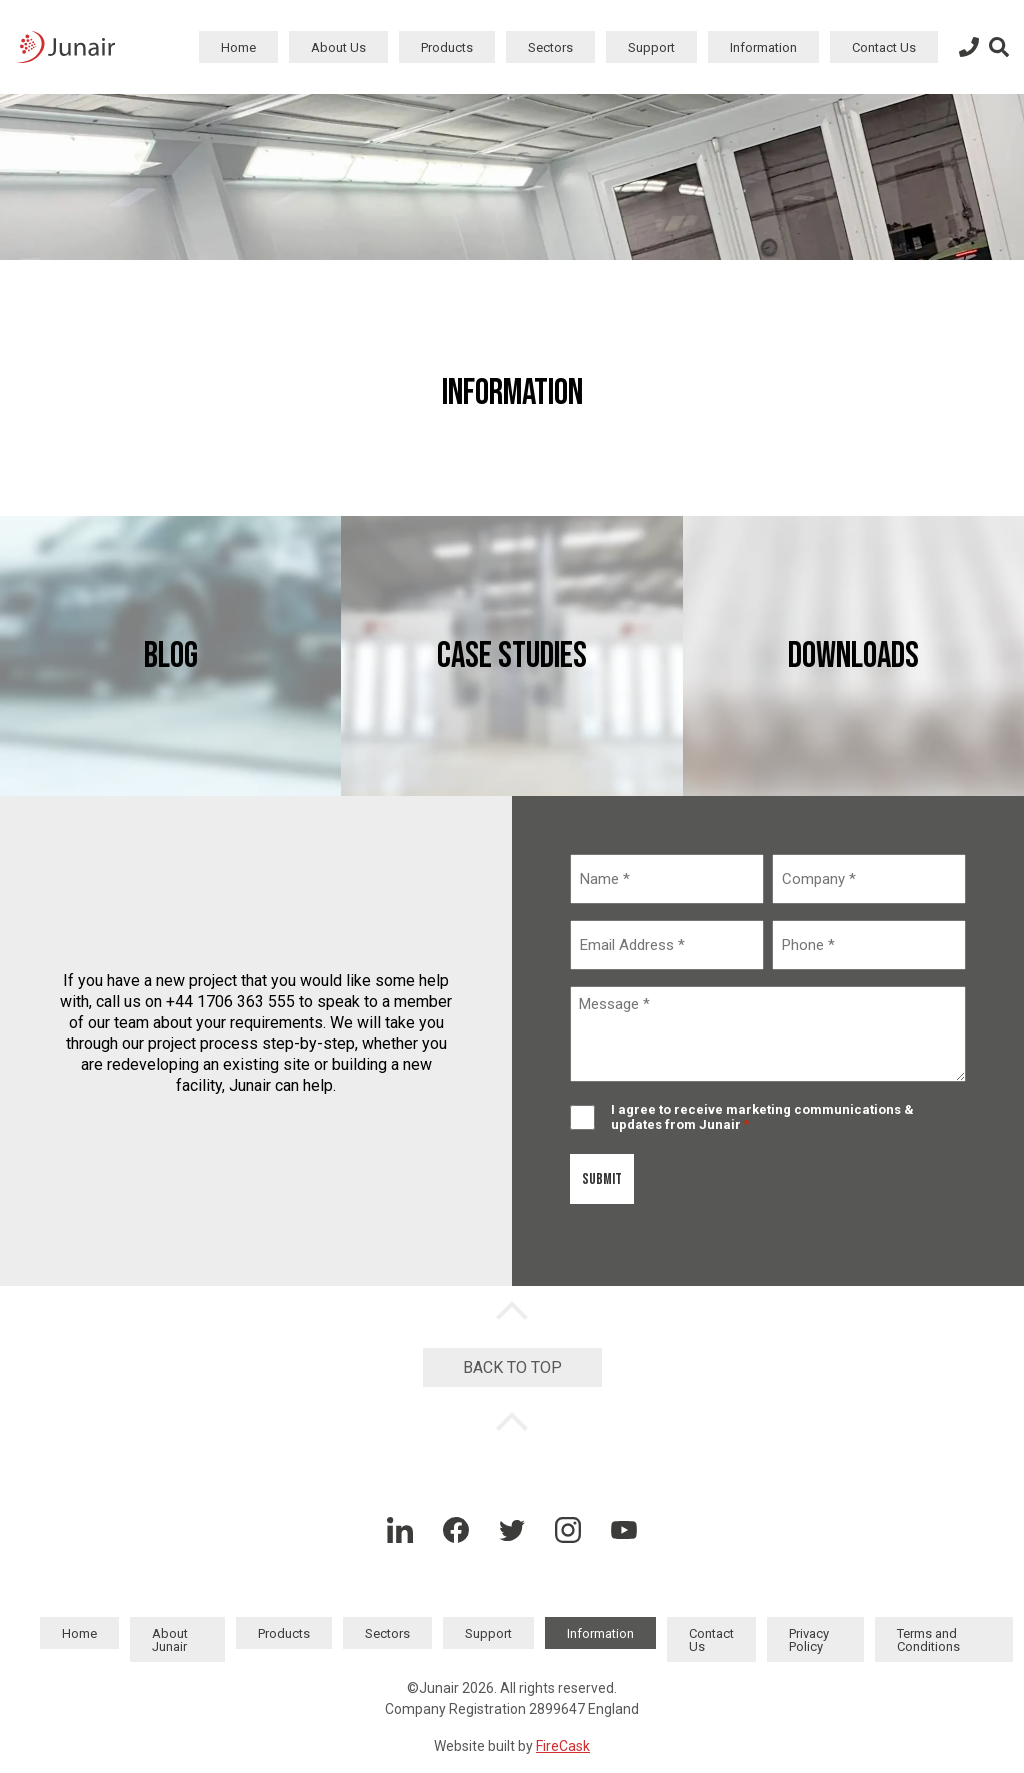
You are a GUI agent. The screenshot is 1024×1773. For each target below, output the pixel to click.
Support (651, 47)
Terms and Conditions (928, 1640)
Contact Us (884, 47)
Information (763, 47)
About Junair (170, 1640)
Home (238, 47)
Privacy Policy (809, 1640)
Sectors (550, 47)
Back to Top (512, 1367)
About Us (338, 47)
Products (447, 47)
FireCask (563, 1746)
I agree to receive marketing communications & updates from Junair (762, 1117)
